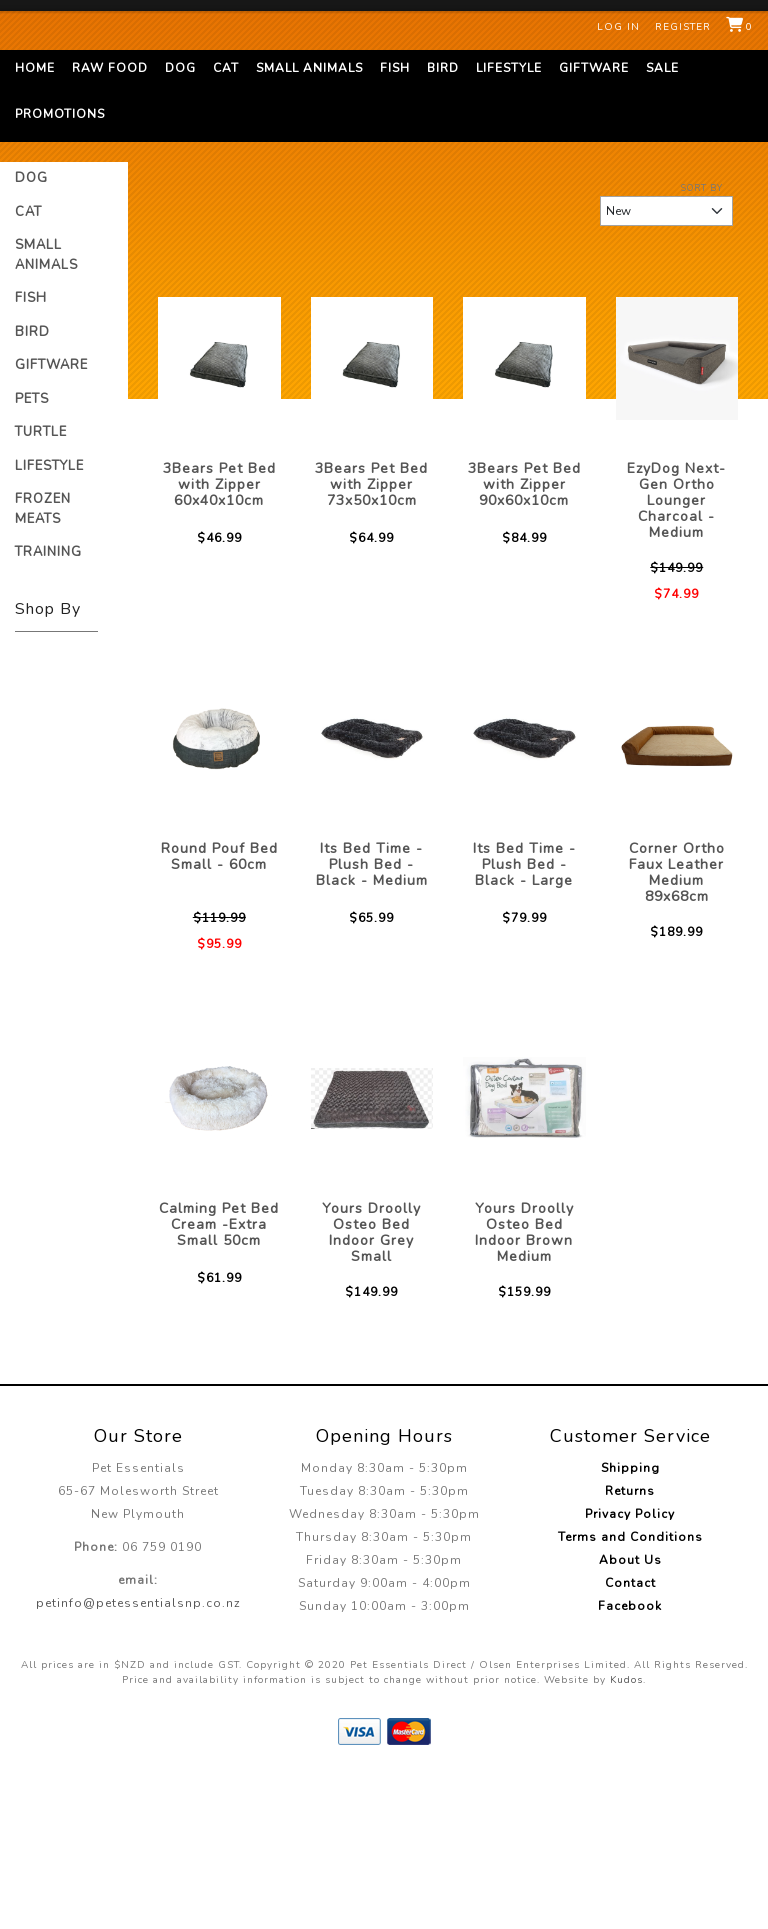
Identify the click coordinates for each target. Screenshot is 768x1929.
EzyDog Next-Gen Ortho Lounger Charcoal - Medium (676, 654)
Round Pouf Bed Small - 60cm (219, 1010)
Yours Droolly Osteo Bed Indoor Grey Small (371, 1386)
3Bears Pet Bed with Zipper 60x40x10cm (219, 638)
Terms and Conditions (630, 1691)
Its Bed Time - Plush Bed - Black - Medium (372, 1018)
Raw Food (110, 222)
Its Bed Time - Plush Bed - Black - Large (524, 1018)
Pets (32, 553)
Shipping (630, 1622)
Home (35, 222)
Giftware (594, 222)
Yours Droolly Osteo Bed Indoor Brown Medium (524, 1386)
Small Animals (309, 222)
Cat (226, 222)
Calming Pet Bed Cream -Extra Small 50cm (219, 1378)
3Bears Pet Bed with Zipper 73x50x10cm (371, 638)
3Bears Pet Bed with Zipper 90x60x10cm (524, 638)
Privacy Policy (630, 1668)
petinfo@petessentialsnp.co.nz (138, 1757)
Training (48, 706)
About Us (630, 1714)
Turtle (41, 586)
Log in (618, 27)
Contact (630, 1737)
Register (683, 27)
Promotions (60, 268)
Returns (630, 1645)
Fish (395, 222)
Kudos (626, 1834)
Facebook (630, 1760)
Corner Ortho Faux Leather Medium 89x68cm (677, 1026)
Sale (662, 222)
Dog (180, 222)
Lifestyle (509, 222)
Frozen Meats (43, 663)
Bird (443, 222)
